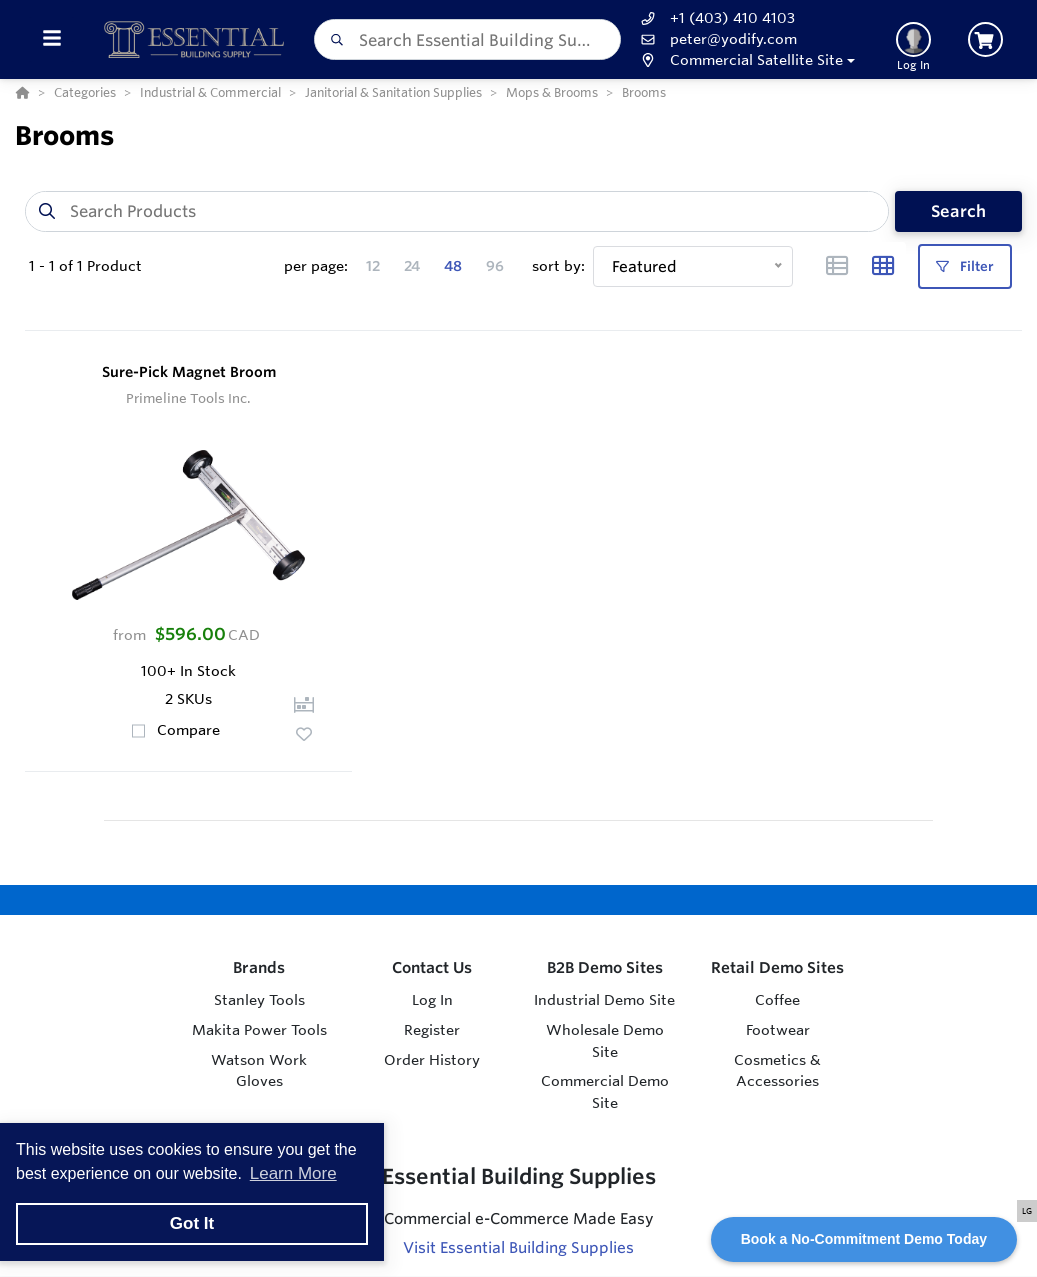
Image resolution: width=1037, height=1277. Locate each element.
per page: (316, 266)
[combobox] (467, 39)
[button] (745, 60)
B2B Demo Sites (605, 967)
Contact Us (432, 967)
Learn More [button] (293, 1173)
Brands (259, 967)
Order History (432, 1060)
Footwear (778, 1030)
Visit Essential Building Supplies (518, 1247)
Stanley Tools (259, 1000)
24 (412, 266)
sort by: (558, 266)
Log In (432, 1000)
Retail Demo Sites (777, 967)
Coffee (777, 1000)
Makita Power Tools (259, 1030)
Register (432, 1030)
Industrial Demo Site (604, 1000)
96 (495, 266)
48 (453, 266)
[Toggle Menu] (51, 39)
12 (373, 266)
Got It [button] (192, 1223)
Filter (965, 266)
